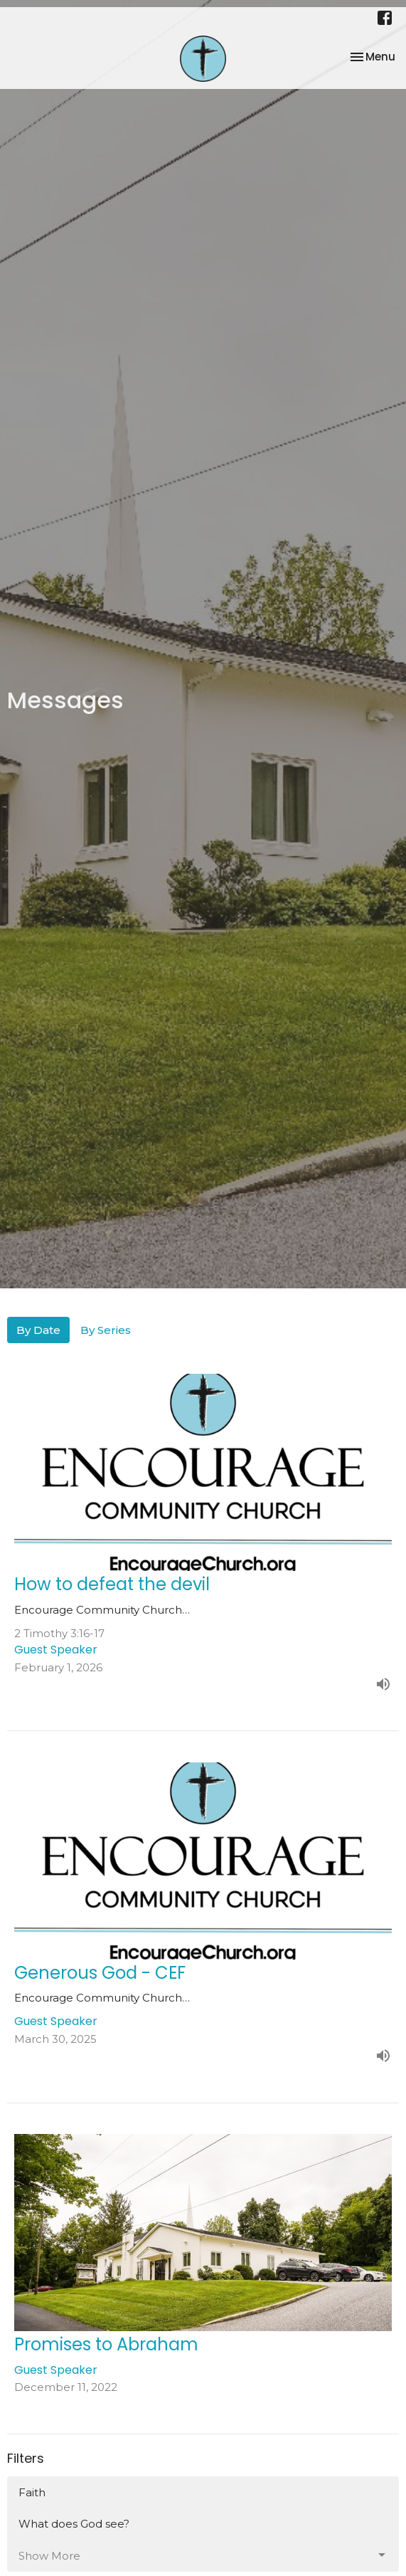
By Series (105, 1330)
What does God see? (73, 2523)
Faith (32, 2492)
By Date (38, 1330)
